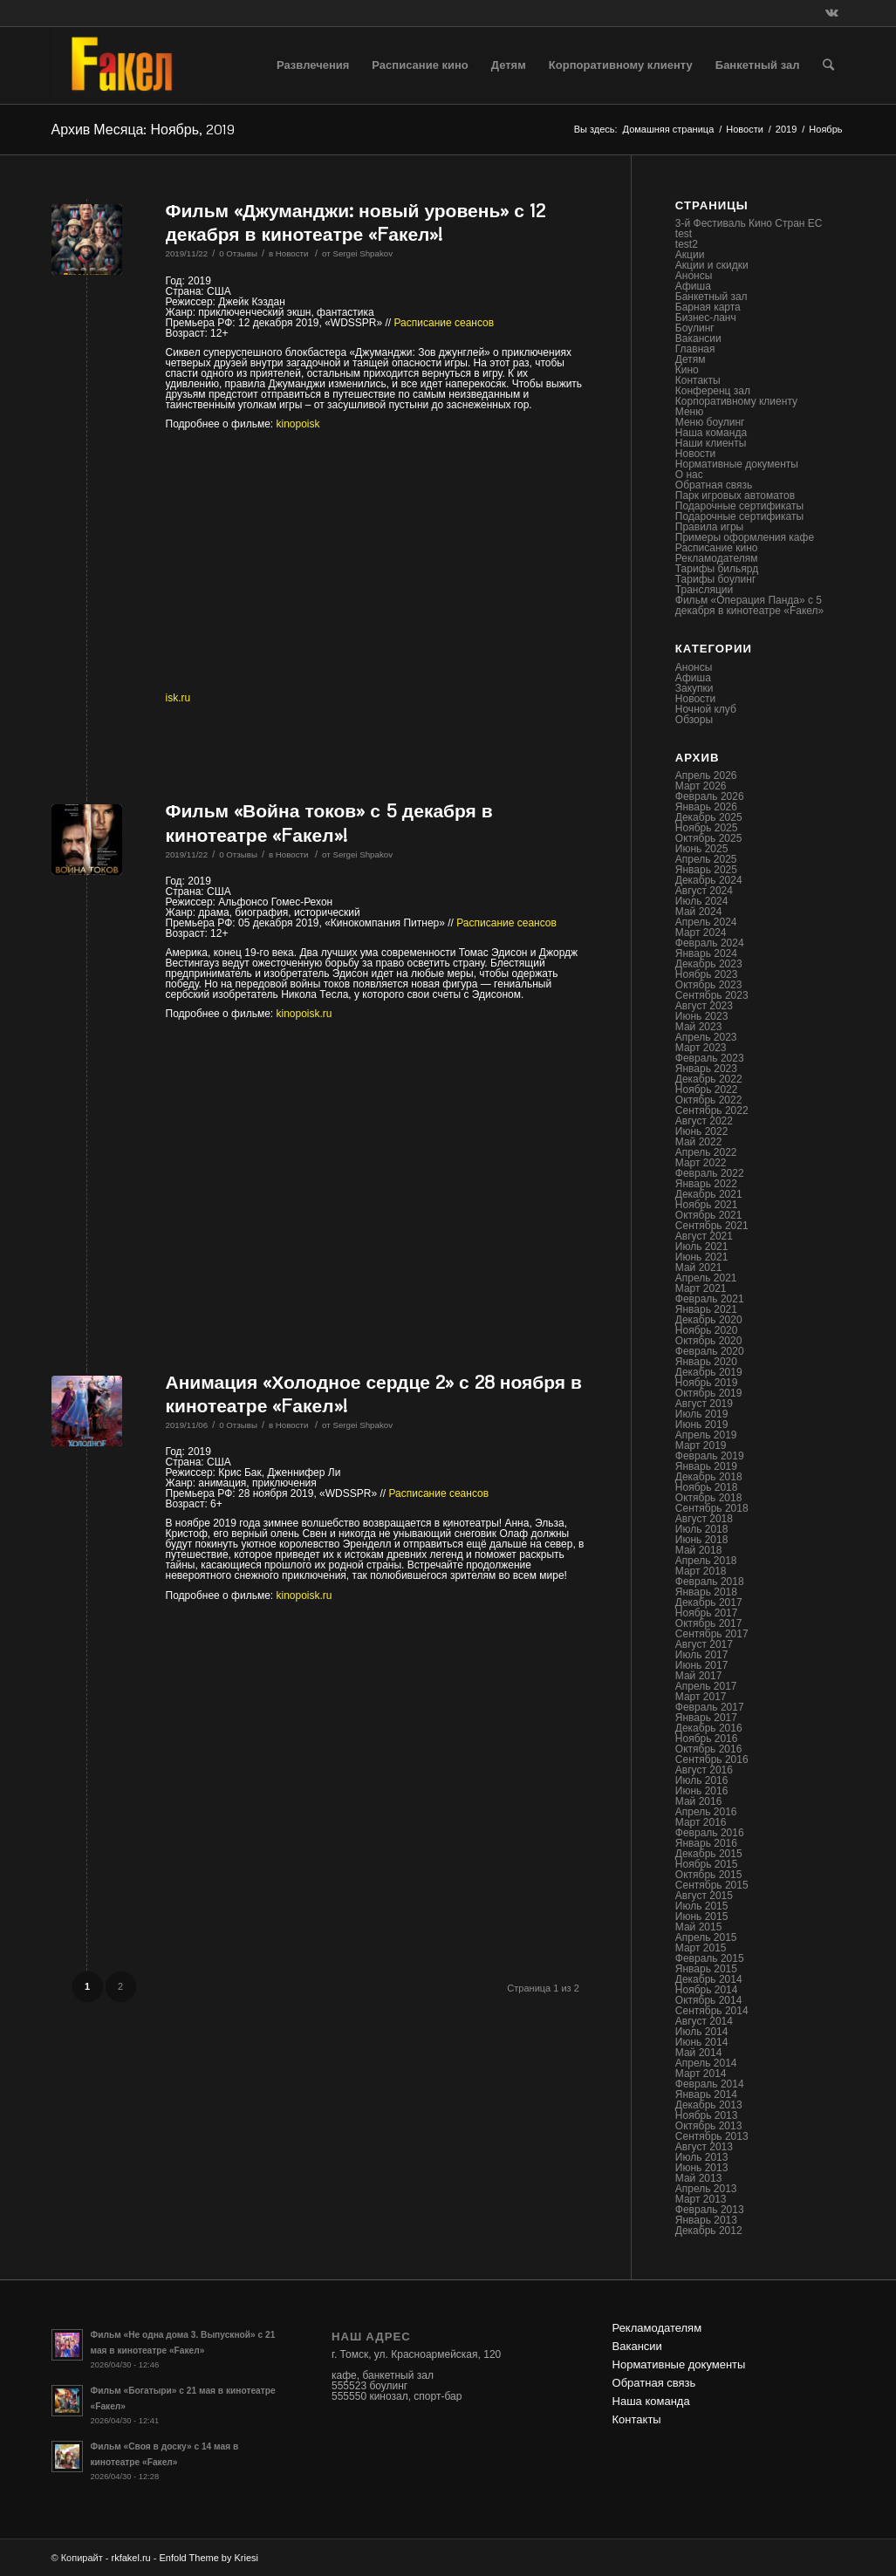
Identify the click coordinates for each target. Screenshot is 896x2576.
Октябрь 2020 (708, 1341)
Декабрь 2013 (708, 2105)
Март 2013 (701, 2199)
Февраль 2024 (709, 943)
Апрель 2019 (706, 1435)
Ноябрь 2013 (706, 2115)
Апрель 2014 (706, 2063)
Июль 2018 (701, 1529)
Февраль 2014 (709, 2084)
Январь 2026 (706, 807)
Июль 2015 (701, 1906)
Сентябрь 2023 (712, 995)
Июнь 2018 (701, 1540)
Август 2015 (704, 1895)
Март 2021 (701, 1288)
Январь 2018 (706, 1592)
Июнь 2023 (701, 1016)
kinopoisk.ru (304, 1014)
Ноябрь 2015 (706, 1864)
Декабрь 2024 (708, 880)
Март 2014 (701, 2073)
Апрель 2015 (706, 1937)
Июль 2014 (701, 2032)
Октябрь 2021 (708, 1215)
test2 (686, 244)
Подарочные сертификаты (739, 506)
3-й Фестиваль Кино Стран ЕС (749, 223)
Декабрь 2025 (708, 817)
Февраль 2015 (709, 1958)
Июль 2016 (701, 1780)
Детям (690, 359)
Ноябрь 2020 (706, 1330)
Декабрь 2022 (708, 1079)
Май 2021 (698, 1267)
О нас (689, 474)
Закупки (694, 688)
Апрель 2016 (706, 1812)
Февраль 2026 (709, 796)
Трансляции (704, 590)
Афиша (693, 286)
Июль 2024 (701, 901)
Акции (690, 255)
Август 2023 (704, 1006)
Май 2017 (698, 1676)
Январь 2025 (706, 870)
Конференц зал (712, 391)
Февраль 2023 (709, 1058)
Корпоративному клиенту (736, 401)
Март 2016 (701, 1822)
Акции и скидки (712, 265)
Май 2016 (698, 1801)
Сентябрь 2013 (712, 2136)
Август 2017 (704, 1644)
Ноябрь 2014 (706, 1990)
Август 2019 (704, 1403)
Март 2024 (701, 932)
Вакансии (698, 338)
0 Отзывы (238, 253)
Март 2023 (701, 1048)
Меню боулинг (710, 422)
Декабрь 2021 (708, 1194)
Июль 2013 (701, 2157)
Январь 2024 (706, 953)
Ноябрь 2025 (706, 828)
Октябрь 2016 (708, 1749)
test (683, 234)
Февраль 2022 (709, 1173)
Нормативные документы (736, 464)
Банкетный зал (711, 296)
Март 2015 (701, 1948)
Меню (689, 412)
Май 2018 (698, 1550)
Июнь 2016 (701, 1791)
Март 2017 (701, 1697)
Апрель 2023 (706, 1037)
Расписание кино (716, 548)
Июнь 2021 (701, 1257)
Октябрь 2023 (708, 985)
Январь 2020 (706, 1362)
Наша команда (711, 433)
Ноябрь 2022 (706, 1089)
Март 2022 (701, 1163)
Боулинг (695, 328)
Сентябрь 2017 (712, 1634)
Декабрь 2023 (708, 964)
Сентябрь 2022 (712, 1110)
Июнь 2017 (701, 1665)
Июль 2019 (701, 1414)
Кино (687, 370)
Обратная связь (713, 485)
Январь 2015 (706, 1969)
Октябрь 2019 (708, 1393)
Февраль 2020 (709, 1351)
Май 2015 (698, 1927)
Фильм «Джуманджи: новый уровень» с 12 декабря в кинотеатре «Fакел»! (356, 222)
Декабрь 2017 (708, 1602)
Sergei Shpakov (362, 253)
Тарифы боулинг (715, 579)
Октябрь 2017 (708, 1623)
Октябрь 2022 (708, 1100)
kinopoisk (298, 424)
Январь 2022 (706, 1184)
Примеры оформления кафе (744, 537)
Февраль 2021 (709, 1299)
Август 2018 (704, 1519)
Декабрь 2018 (708, 1477)
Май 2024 (698, 911)
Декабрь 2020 (708, 1320)
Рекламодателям (716, 558)
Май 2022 (698, 1142)
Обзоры (694, 720)
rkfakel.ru (130, 2557)
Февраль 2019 (709, 1456)
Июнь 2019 (701, 1424)
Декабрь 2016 (708, 1728)
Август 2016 (704, 1770)
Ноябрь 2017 (706, 1613)
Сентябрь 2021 (712, 1226)
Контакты (698, 380)
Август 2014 (704, 2021)
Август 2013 (704, 2147)
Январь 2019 (706, 1466)
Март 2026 (701, 786)
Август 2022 (704, 1121)
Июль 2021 (701, 1246)
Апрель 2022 (706, 1152)
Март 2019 (701, 1445)
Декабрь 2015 (708, 1854)
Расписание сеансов (444, 323)
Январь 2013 (706, 2220)
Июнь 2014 (701, 2042)
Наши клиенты (711, 443)
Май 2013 (698, 2178)
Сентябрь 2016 (712, 1759)
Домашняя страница (669, 129)
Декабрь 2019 (708, 1372)
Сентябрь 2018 (712, 1508)
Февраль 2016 (709, 1833)
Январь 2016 (706, 1843)
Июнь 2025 (701, 849)
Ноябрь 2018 (706, 1487)
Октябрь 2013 (708, 2126)
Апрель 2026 (706, 775)
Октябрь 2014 (708, 2000)
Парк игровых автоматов (735, 495)
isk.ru (178, 698)
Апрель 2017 (706, 1686)
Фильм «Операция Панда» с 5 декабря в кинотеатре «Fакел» (749, 605)
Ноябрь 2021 (706, 1205)
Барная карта (708, 307)
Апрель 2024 (706, 922)
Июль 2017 (701, 1655)
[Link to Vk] (832, 13)
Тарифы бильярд (716, 569)
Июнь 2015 (701, 1916)
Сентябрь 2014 (712, 2011)
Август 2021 (704, 1236)
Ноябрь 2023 (706, 974)
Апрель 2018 (706, 1560)
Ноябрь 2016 (706, 1738)
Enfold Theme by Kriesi (209, 2557)
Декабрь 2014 (708, 1979)
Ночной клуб (705, 709)
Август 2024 (704, 891)
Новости (744, 129)
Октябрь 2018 (708, 1498)
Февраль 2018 (709, 1581)
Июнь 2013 (701, 2168)
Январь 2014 (706, 2094)
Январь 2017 (706, 1718)
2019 (786, 129)
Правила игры (709, 527)
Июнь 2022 (701, 1131)
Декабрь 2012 (708, 2230)
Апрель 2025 (706, 859)
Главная (695, 349)
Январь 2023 (706, 1069)
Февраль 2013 (709, 2210)
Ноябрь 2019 (706, 1383)
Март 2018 (701, 1571)
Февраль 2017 (709, 1707)
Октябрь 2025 (708, 838)
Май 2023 (698, 1027)
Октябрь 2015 (708, 1875)
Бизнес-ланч (705, 317)
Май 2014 (698, 2052)
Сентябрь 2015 (712, 1885)
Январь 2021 (706, 1309)
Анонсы (694, 276)
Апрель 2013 (706, 2189)
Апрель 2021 (706, 1278)
